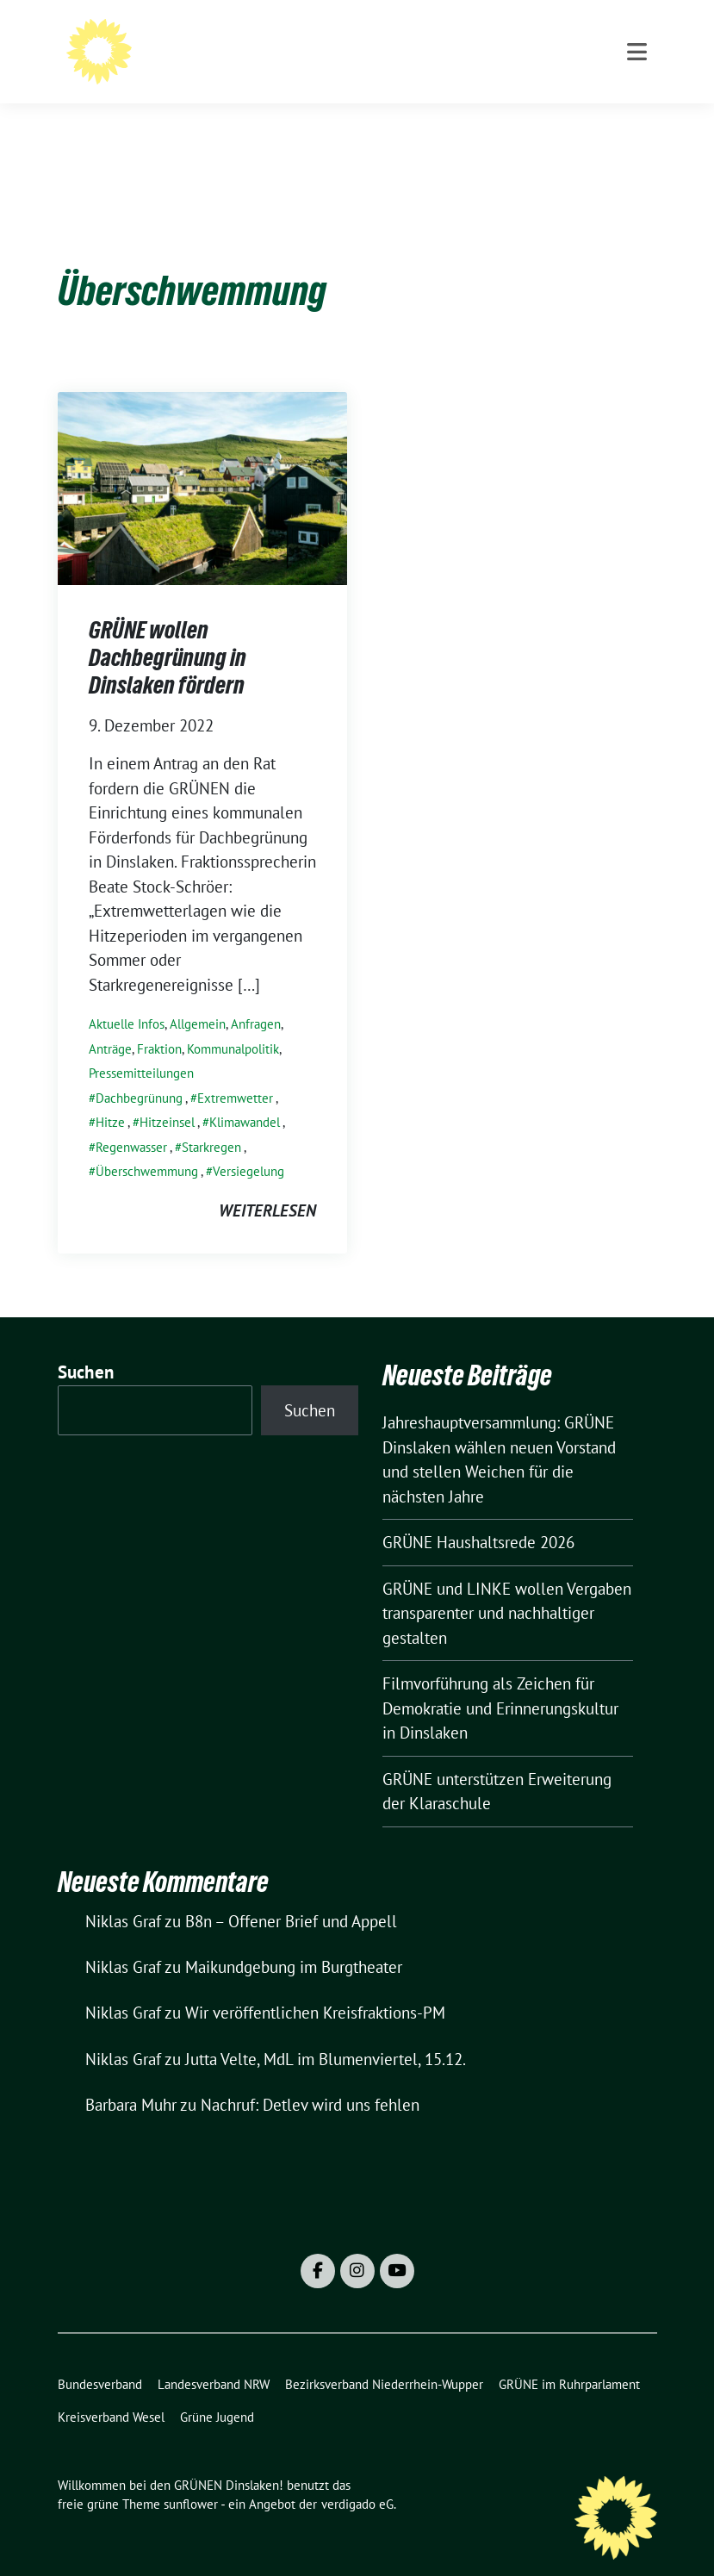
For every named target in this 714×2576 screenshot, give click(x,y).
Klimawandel (244, 1095)
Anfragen (256, 997)
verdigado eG (357, 2477)
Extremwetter (235, 1071)
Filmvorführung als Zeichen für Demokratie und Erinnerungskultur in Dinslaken (500, 1681)
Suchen (86, 1345)
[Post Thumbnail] (202, 459)
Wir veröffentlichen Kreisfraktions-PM (315, 1986)
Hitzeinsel (167, 1095)
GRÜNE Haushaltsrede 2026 (478, 1515)
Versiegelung (248, 1144)
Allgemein (198, 997)
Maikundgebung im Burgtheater (293, 1940)
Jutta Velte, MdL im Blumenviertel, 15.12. (325, 2032)
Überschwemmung (147, 1144)
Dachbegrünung (139, 1071)
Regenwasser (131, 1120)
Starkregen (211, 1120)
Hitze (110, 1095)
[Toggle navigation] (637, 121)
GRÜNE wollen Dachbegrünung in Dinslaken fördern (167, 631)
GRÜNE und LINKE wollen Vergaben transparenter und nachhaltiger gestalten (506, 1586)
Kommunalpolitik (233, 1022)
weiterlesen (267, 1183)
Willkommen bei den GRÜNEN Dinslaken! (382, 47)
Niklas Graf (123, 1894)
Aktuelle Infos (127, 997)
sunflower (191, 2477)
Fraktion (159, 1022)
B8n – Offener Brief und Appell (291, 1894)
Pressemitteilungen (141, 1046)
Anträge (110, 1022)
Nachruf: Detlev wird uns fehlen (310, 2078)
